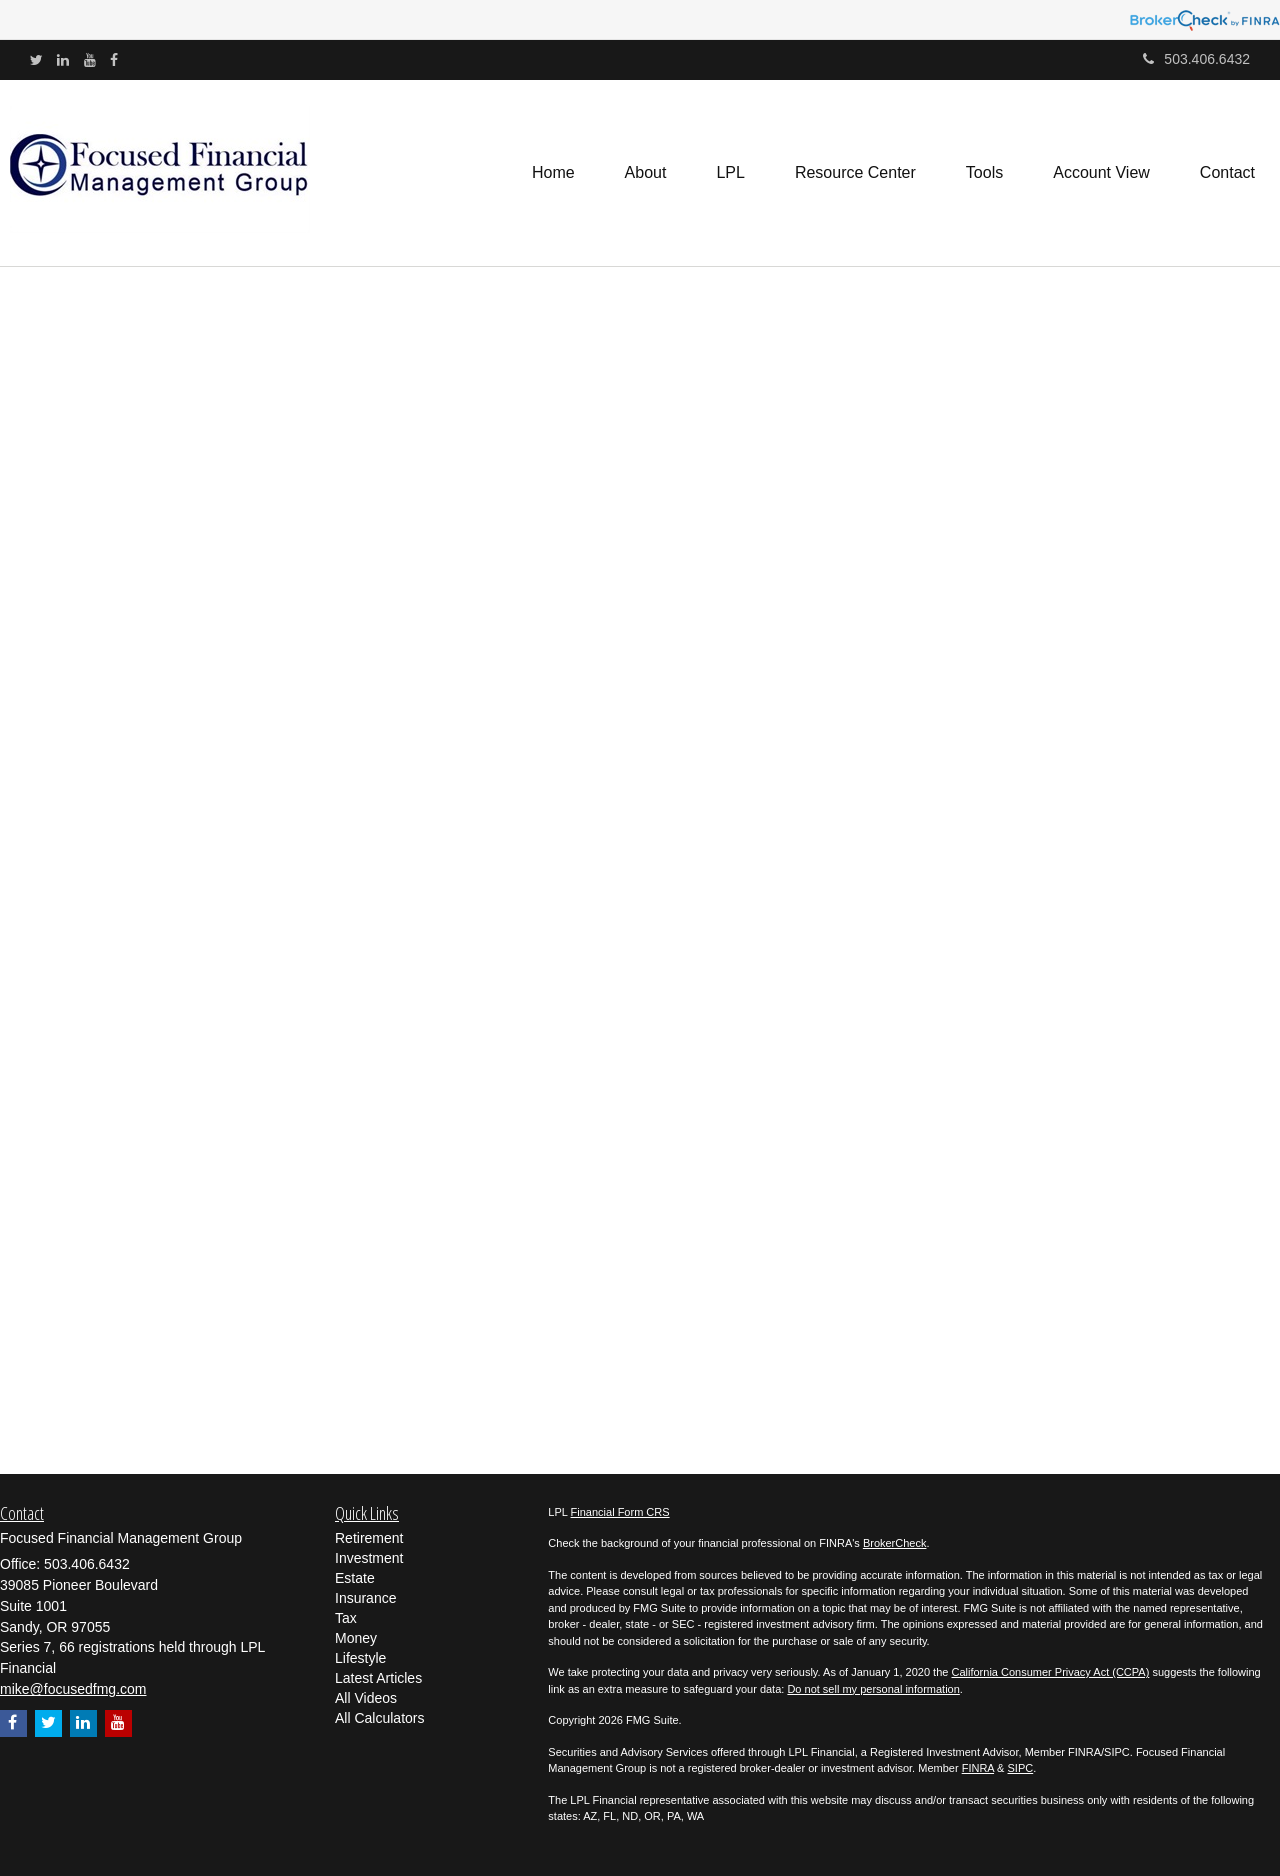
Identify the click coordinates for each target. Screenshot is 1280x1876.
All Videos (366, 1698)
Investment (369, 1558)
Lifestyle (360, 1658)
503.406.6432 (1196, 59)
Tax (346, 1618)
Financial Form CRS (620, 1512)
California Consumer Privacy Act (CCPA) (1050, 1672)
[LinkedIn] (63, 60)
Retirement (369, 1538)
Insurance (365, 1598)
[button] (646, 173)
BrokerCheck (895, 1543)
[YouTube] (90, 60)
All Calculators (379, 1718)
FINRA (978, 1768)
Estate (355, 1578)
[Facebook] (114, 60)
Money (356, 1638)
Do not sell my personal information (873, 1689)
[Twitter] (36, 60)
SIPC (1021, 1768)
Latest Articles (378, 1678)
